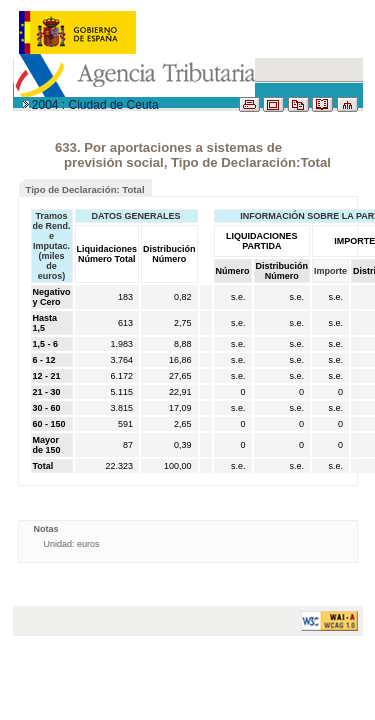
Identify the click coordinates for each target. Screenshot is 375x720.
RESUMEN (334, 147)
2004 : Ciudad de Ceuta (95, 105)
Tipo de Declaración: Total (85, 189)
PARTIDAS (52, 122)
